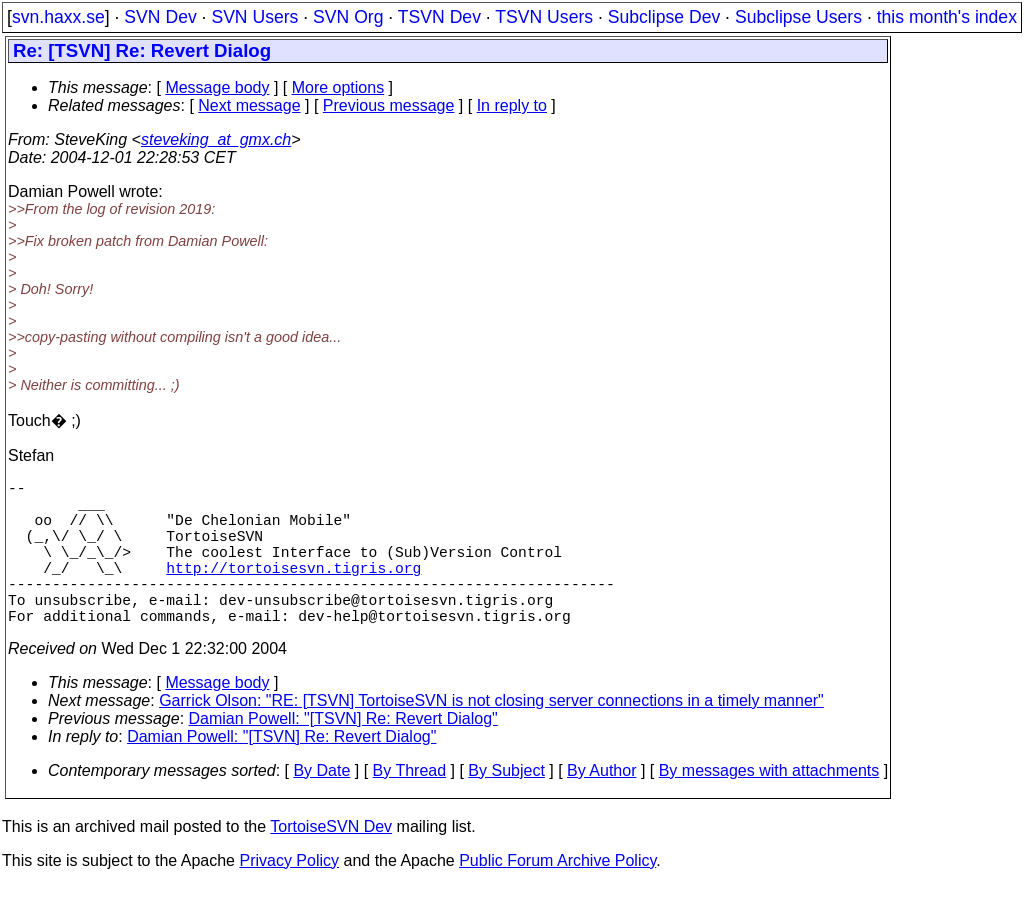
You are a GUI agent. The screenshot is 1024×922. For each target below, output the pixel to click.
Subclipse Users (798, 17)
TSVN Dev (439, 17)
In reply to (512, 105)
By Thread (410, 806)
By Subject (506, 806)
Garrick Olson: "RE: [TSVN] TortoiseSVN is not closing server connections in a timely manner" (491, 736)
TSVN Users (544, 17)
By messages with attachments (769, 806)
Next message (249, 105)
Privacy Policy (289, 896)
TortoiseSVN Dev (331, 862)
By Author (601, 806)
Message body (217, 87)
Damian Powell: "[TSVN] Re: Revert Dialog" (343, 754)
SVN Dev (160, 17)
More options (338, 87)
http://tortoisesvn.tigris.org (293, 591)
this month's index (947, 17)
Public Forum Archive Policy (557, 896)
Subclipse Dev (664, 17)
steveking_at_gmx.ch (216, 139)
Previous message (389, 105)
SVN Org (348, 17)
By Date (321, 806)
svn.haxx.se (58, 17)
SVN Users (254, 17)
